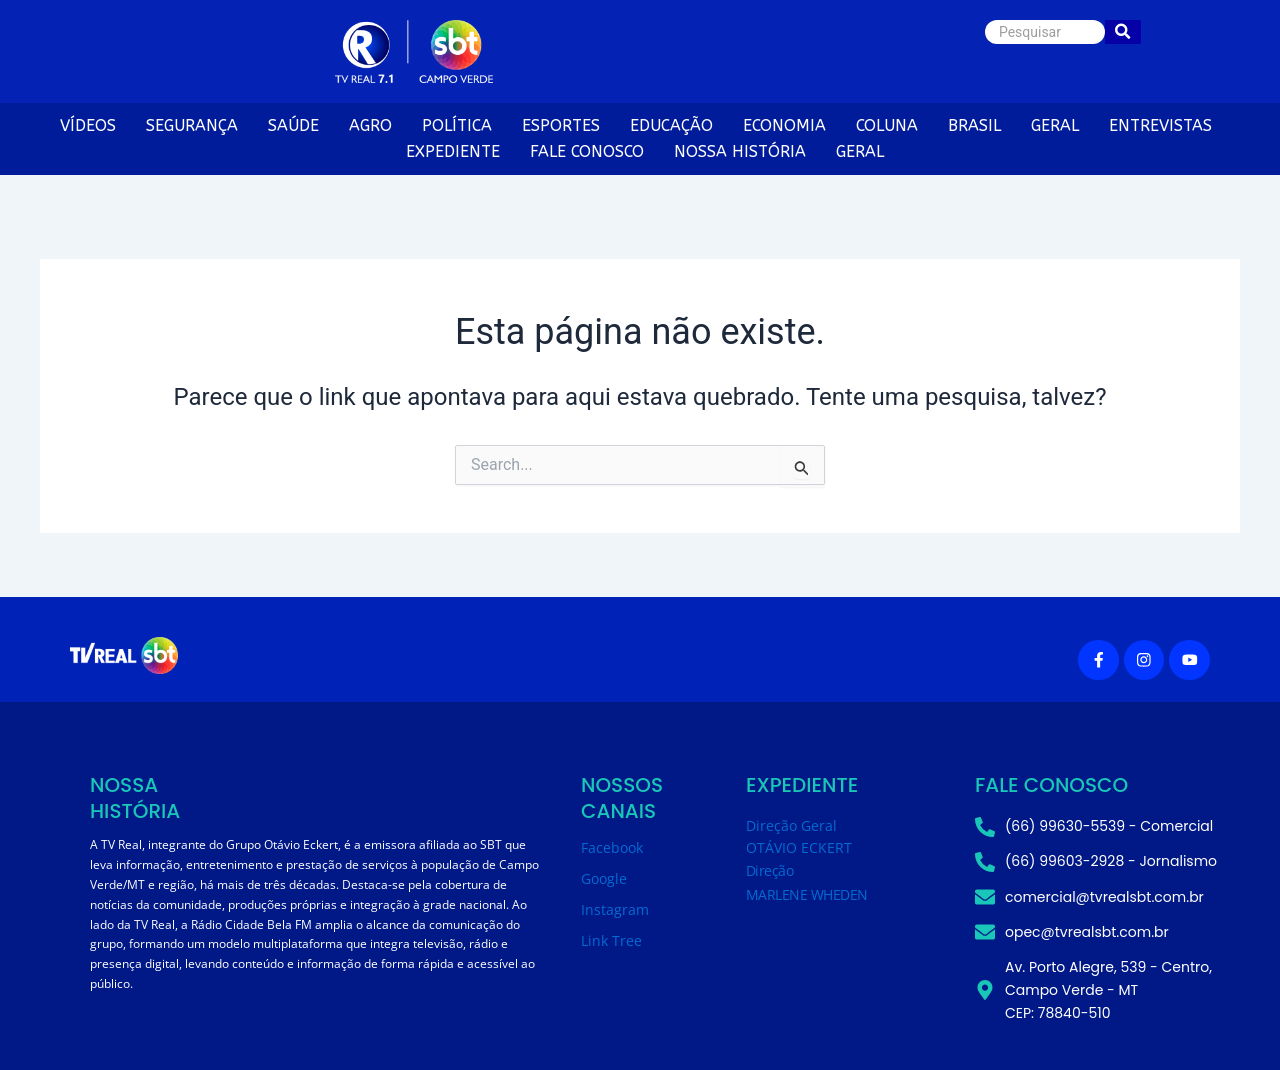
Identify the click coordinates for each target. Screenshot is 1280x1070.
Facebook (612, 847)
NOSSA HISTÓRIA (740, 151)
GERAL (1055, 125)
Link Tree (611, 940)
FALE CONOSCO (587, 151)
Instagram (615, 909)
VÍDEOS (88, 125)
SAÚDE (293, 125)
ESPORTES (561, 125)
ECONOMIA (784, 125)
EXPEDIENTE (453, 151)
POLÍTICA (457, 125)
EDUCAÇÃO (671, 125)
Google (604, 878)
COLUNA (887, 125)
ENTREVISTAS (1160, 125)
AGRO (370, 125)
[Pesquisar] (1045, 32)
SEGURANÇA (192, 125)
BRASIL (974, 125)
